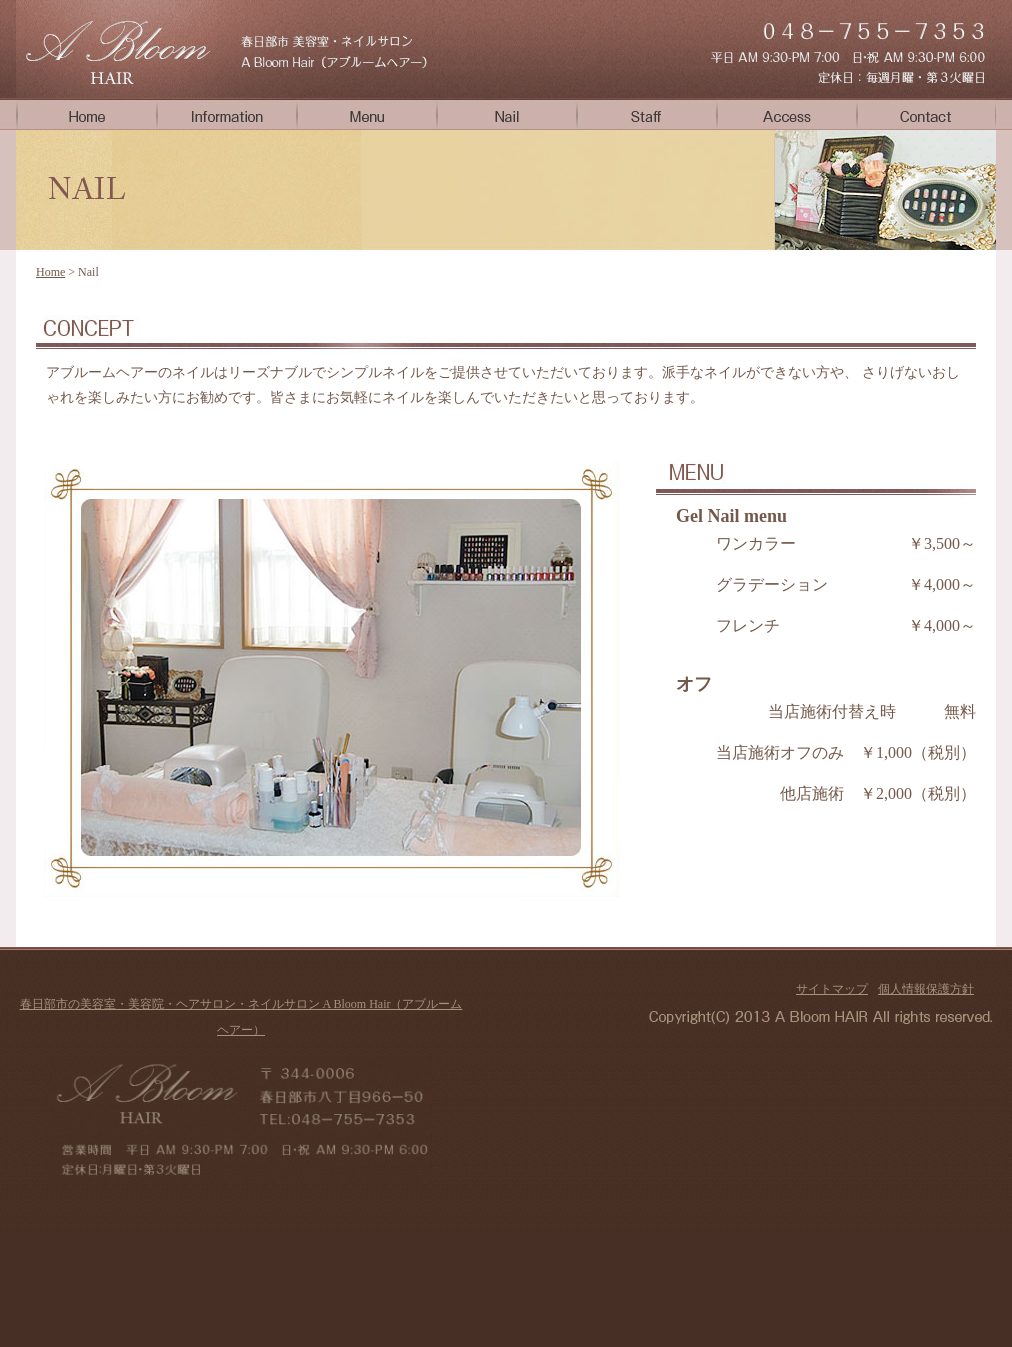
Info (226, 114)
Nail (506, 114)
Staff (646, 114)
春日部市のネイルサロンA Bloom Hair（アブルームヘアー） (116, 49)
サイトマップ (832, 989)
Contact (926, 114)
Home (86, 114)
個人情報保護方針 (926, 989)
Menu (366, 114)
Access (786, 114)
